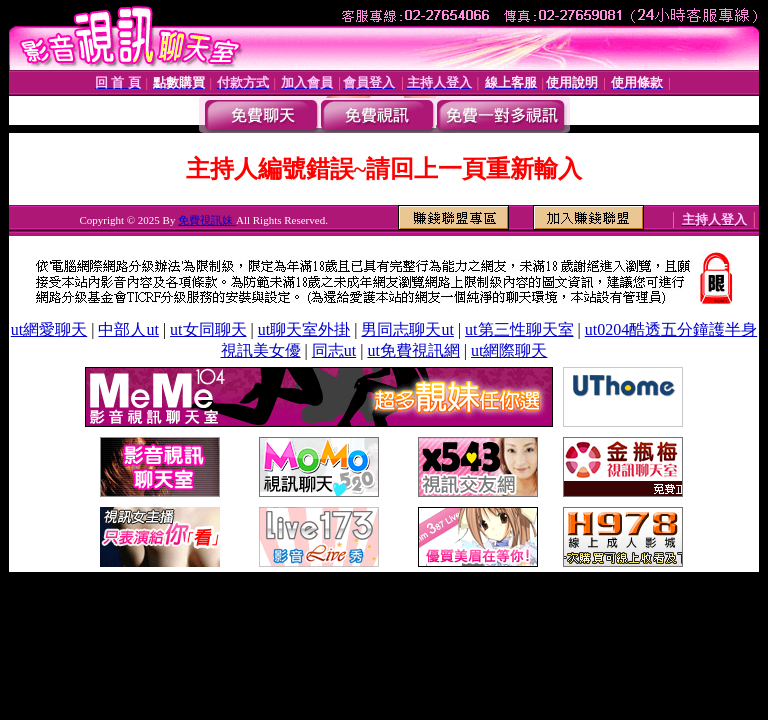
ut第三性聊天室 (519, 329)
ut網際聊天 (509, 350)
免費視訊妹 (207, 220)
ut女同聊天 (208, 329)
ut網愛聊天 (49, 329)
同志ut (334, 350)
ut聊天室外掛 (304, 329)
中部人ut (128, 329)
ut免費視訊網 (413, 350)
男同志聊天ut (407, 329)
